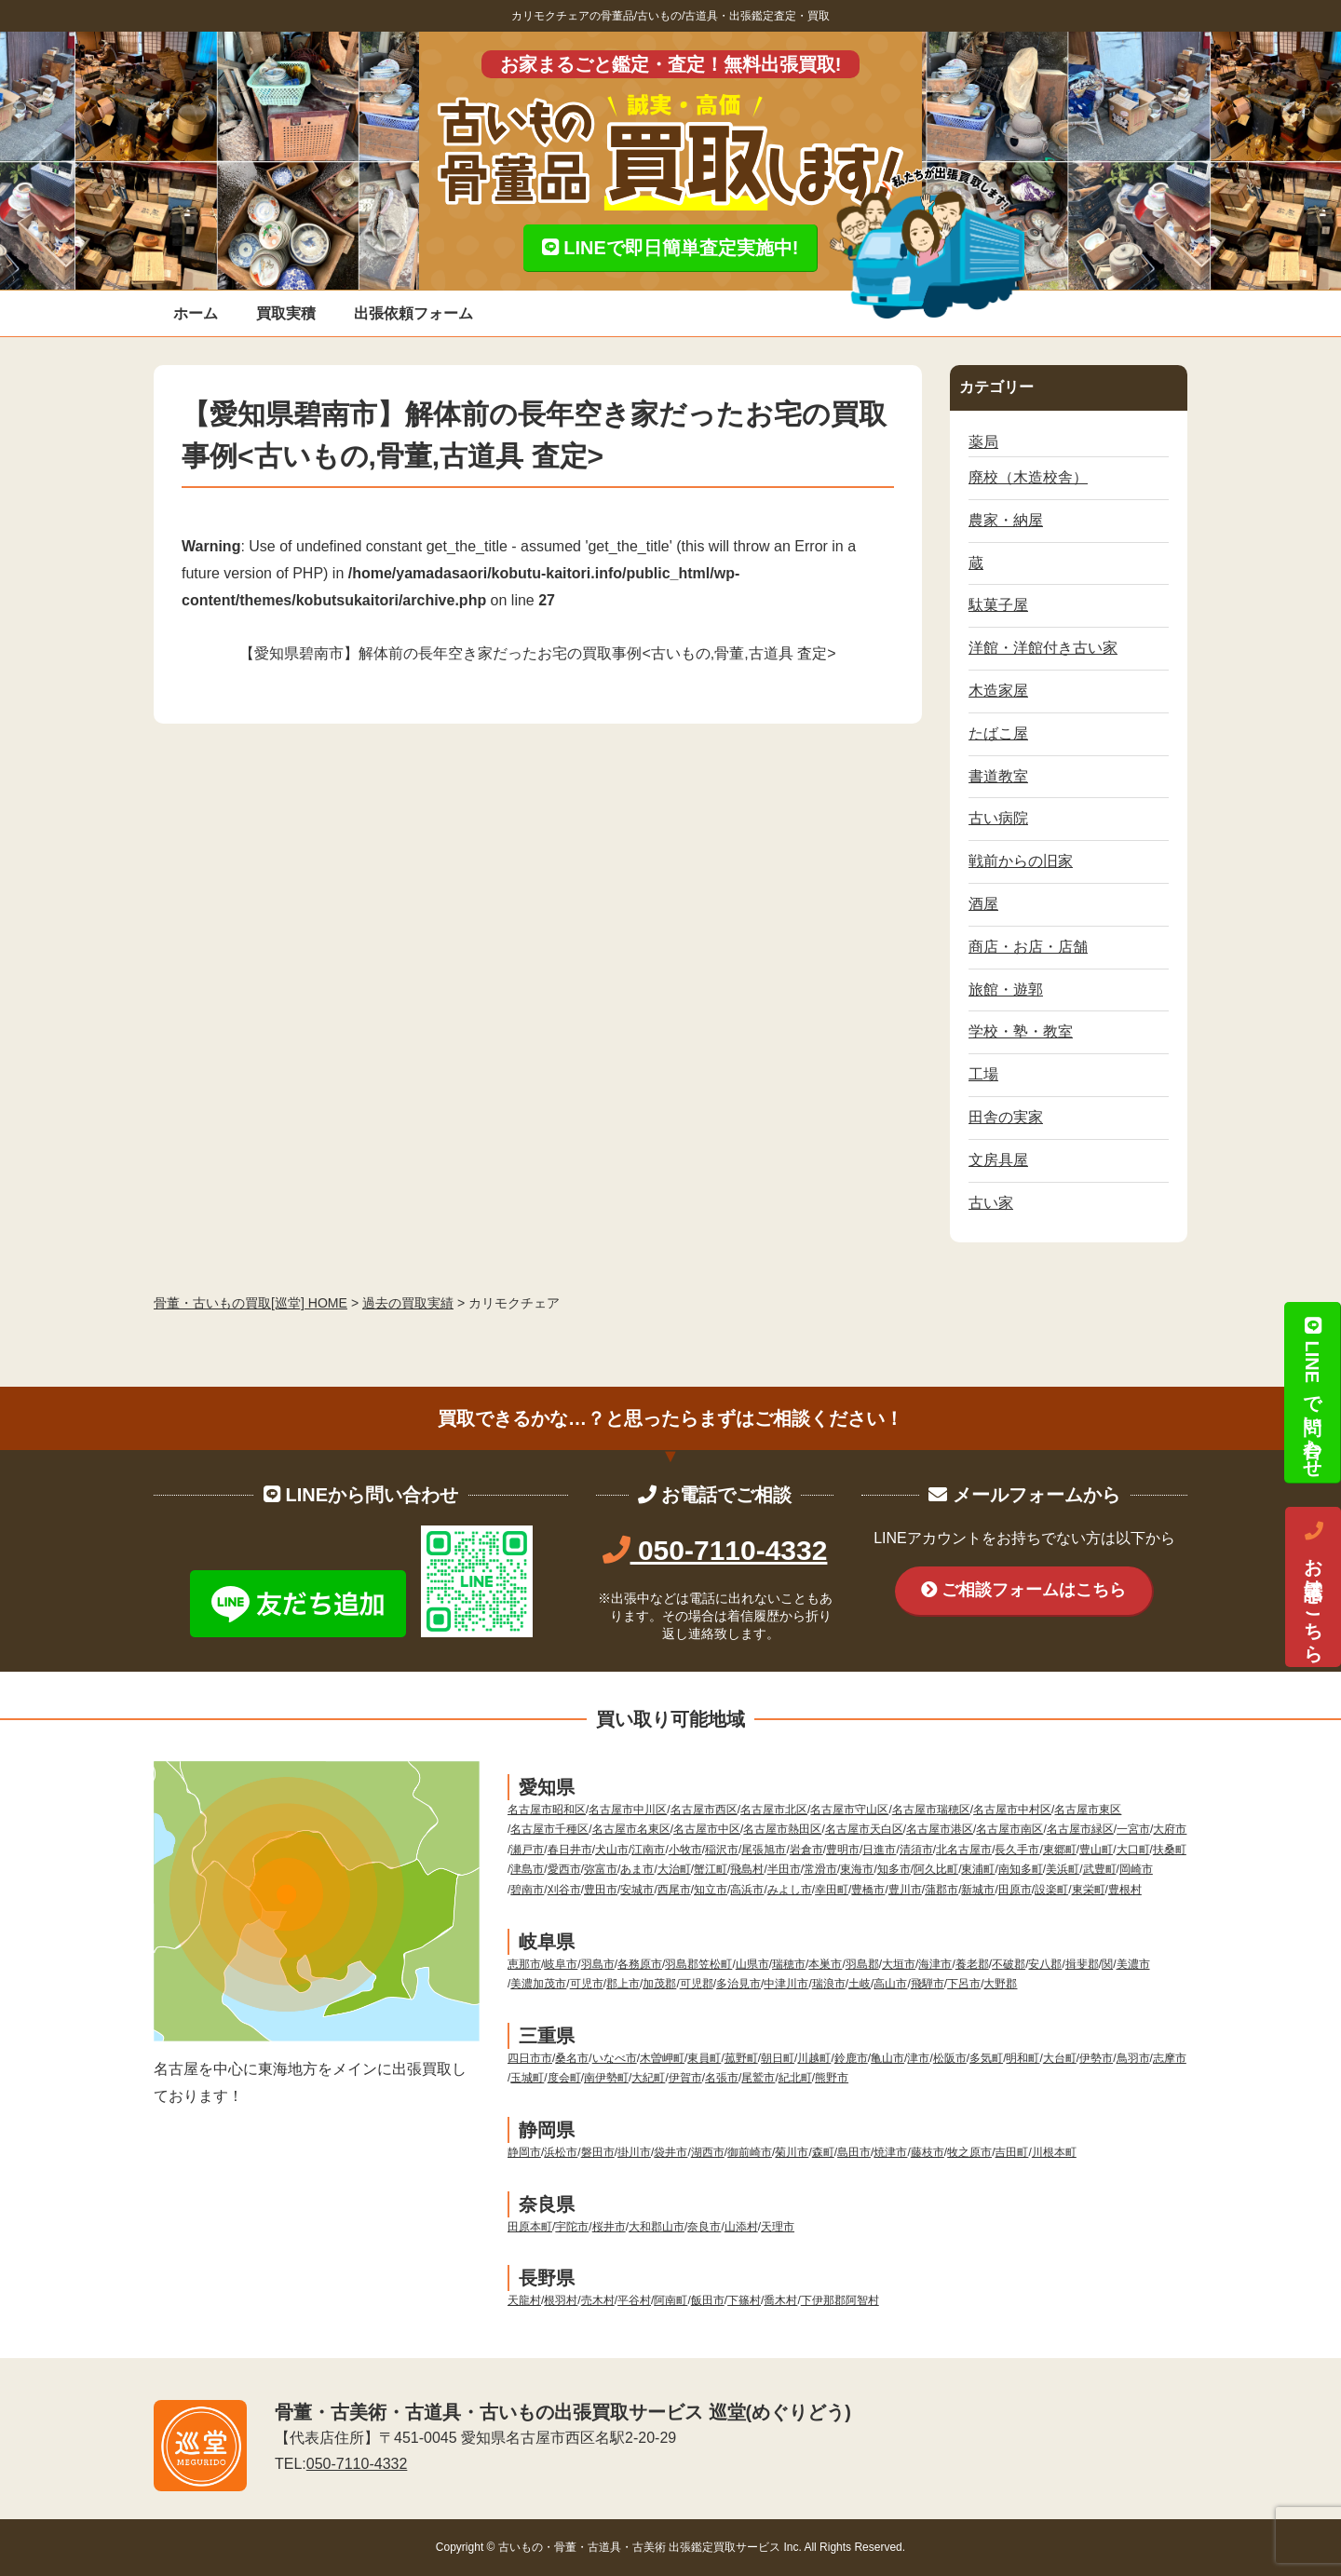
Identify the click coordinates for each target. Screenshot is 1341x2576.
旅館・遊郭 (1005, 989)
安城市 (637, 1889)
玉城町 (527, 2077)
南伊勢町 (606, 2077)
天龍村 (524, 2300)
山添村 (741, 2226)
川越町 (814, 2058)
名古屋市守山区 (849, 1809)
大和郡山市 (656, 2226)
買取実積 (286, 313)
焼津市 (890, 2152)
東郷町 (1060, 1849)
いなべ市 (614, 2058)
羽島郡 (862, 1964)
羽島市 (598, 1964)
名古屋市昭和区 (547, 1809)
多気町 (986, 2058)
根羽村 (560, 2300)
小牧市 (685, 1849)
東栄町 (1088, 1889)
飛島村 (747, 1869)
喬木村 (780, 2300)
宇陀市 (572, 2226)
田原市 (1015, 1889)
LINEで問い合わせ (1312, 1392)
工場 (983, 1074)
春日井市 (570, 1849)
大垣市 (898, 1964)
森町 (823, 2152)
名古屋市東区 (1087, 1809)
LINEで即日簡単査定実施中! (670, 247)
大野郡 (1000, 1983)
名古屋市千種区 (549, 1829)
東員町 (704, 2058)
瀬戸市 (527, 1849)
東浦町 (978, 1869)
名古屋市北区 (773, 1809)
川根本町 (1054, 2152)
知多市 (894, 1869)
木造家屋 (998, 690)
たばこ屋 (998, 733)
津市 (918, 2058)
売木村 (598, 2300)
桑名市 (572, 2058)
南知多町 (1020, 1869)
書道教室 (998, 776)
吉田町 (1011, 2152)
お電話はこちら (1313, 1587)
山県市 (752, 1964)
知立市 (710, 1889)
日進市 (879, 1849)
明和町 (1022, 2058)
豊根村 (1125, 1889)
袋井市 (670, 2152)
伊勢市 (1096, 2058)
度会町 (564, 2077)
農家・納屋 (1005, 520)
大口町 (1133, 1849)
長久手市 (1017, 1849)
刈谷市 (564, 1889)
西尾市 (674, 1889)
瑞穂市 (789, 1964)
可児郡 (696, 1983)
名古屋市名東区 (631, 1829)
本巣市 (825, 1964)
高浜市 (747, 1889)
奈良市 (704, 2226)
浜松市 (560, 2152)
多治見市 (738, 1983)
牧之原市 (969, 2152)
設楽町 (1051, 1889)
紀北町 (795, 2077)
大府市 (1169, 1829)
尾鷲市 (758, 2077)
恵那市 (524, 1964)
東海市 (857, 1869)
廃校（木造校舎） (1028, 477)
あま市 (637, 1869)
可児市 (586, 1983)
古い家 (990, 1203)
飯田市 (708, 2300)
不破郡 (1008, 1964)
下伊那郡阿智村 (840, 2300)
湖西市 (708, 2152)
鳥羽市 (1133, 2058)
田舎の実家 (1005, 1117)
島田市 (854, 2152)
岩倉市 (806, 1849)
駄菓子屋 (998, 605)
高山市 (890, 1983)
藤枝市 (927, 2152)
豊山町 (1096, 1849)
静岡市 (524, 2152)
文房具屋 (998, 1160)
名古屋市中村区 (1012, 1809)
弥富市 (600, 1869)
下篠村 (744, 2300)
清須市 (916, 1849)
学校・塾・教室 (1020, 1031)
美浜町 (1062, 1869)
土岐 (859, 1983)
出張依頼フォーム (413, 313)
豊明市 (843, 1849)
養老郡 (972, 1964)
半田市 (784, 1869)
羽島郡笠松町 (698, 1964)
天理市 (777, 2226)
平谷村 (634, 2300)
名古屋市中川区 (628, 1809)
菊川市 (791, 2152)
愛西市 (564, 1869)
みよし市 (789, 1889)
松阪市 (950, 2058)
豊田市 (600, 1889)
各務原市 (639, 1964)
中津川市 (786, 1983)
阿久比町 (936, 1869)
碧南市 (527, 1889)
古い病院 (998, 818)
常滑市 (820, 1869)
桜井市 (609, 2226)
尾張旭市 (763, 1849)
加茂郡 (659, 1983)
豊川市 (905, 1889)
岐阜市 (560, 1964)
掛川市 (634, 2152)
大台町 (1060, 2058)
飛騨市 (927, 1983)
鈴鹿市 (851, 2058)
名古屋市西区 (704, 1809)
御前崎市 (749, 2152)
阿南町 (670, 2300)
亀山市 (887, 2058)
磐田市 (598, 2152)
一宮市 (1133, 1829)
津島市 (527, 1869)
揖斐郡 (1082, 1964)
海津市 (935, 1964)
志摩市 (1169, 2058)
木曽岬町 (662, 2058)
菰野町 (741, 2058)
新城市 (978, 1889)
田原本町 (530, 2226)
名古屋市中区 (706, 1829)
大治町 (674, 1869)
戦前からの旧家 (1020, 861)
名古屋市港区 (939, 1829)
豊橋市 (868, 1889)
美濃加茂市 (538, 1983)
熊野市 (831, 2077)
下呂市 (964, 1983)
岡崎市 (1136, 1869)
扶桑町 (1169, 1849)
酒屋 (983, 904)
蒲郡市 (941, 1889)
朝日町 (777, 2058)
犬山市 (612, 1849)
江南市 (648, 1849)
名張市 (721, 2077)
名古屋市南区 (1009, 1829)
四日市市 (530, 2058)
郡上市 (623, 1983)
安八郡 (1045, 1964)
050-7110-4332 (715, 1550)
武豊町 (1100, 1869)
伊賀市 (685, 2077)
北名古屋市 (964, 1849)
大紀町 (648, 2077)
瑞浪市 (829, 1983)
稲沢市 (721, 1849)
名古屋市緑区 (1080, 1829)
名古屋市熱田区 (782, 1829)
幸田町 (831, 1889)
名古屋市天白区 (864, 1829)
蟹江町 (710, 1869)
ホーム (195, 313)
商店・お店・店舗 (1028, 947)
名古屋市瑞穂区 (931, 1809)
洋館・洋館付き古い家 (1043, 648)
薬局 (983, 442)
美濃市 (1133, 1964)
